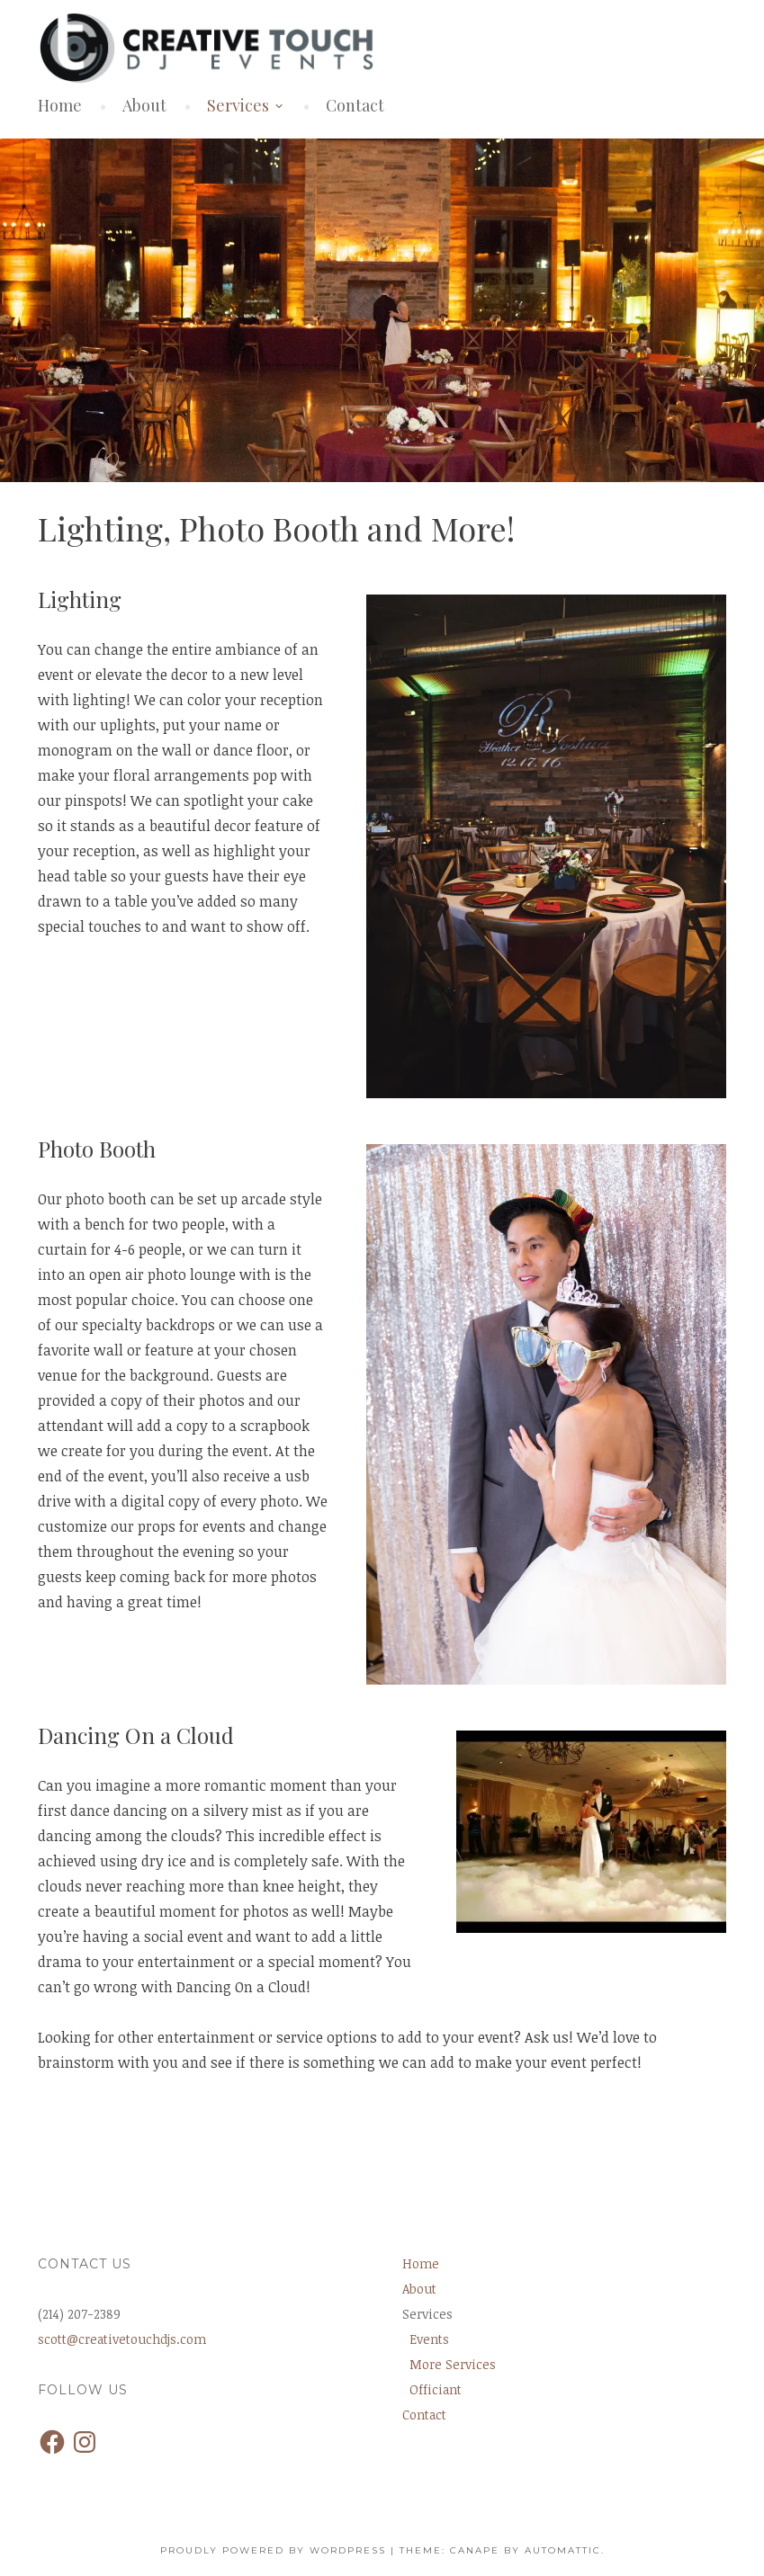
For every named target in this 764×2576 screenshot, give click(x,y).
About (144, 105)
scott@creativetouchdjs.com (122, 2339)
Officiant (435, 2389)
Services (238, 105)
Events (429, 2339)
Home (60, 105)
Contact (355, 105)
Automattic (563, 2550)
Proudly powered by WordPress (273, 2550)
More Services (452, 2364)
